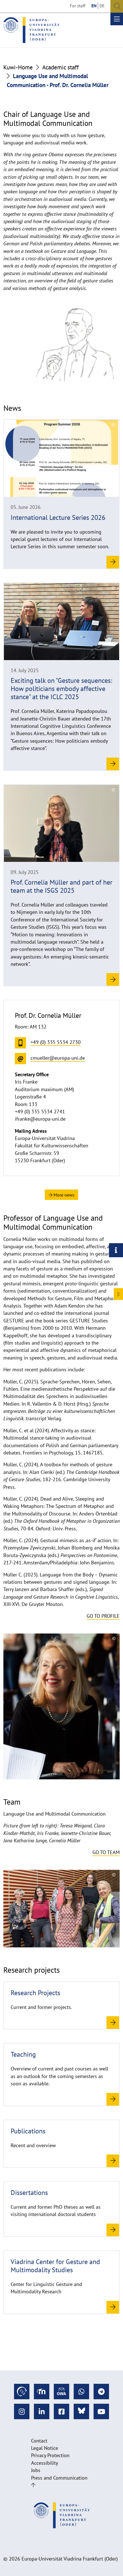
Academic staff (60, 67)
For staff (77, 5)
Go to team (106, 1852)
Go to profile (103, 1616)
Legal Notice (44, 2448)
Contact (39, 2440)
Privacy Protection (50, 2455)
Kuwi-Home (18, 67)
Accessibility (44, 2463)
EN (94, 5)
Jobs (35, 2470)
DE (102, 5)
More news (61, 1195)
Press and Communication (59, 2478)
